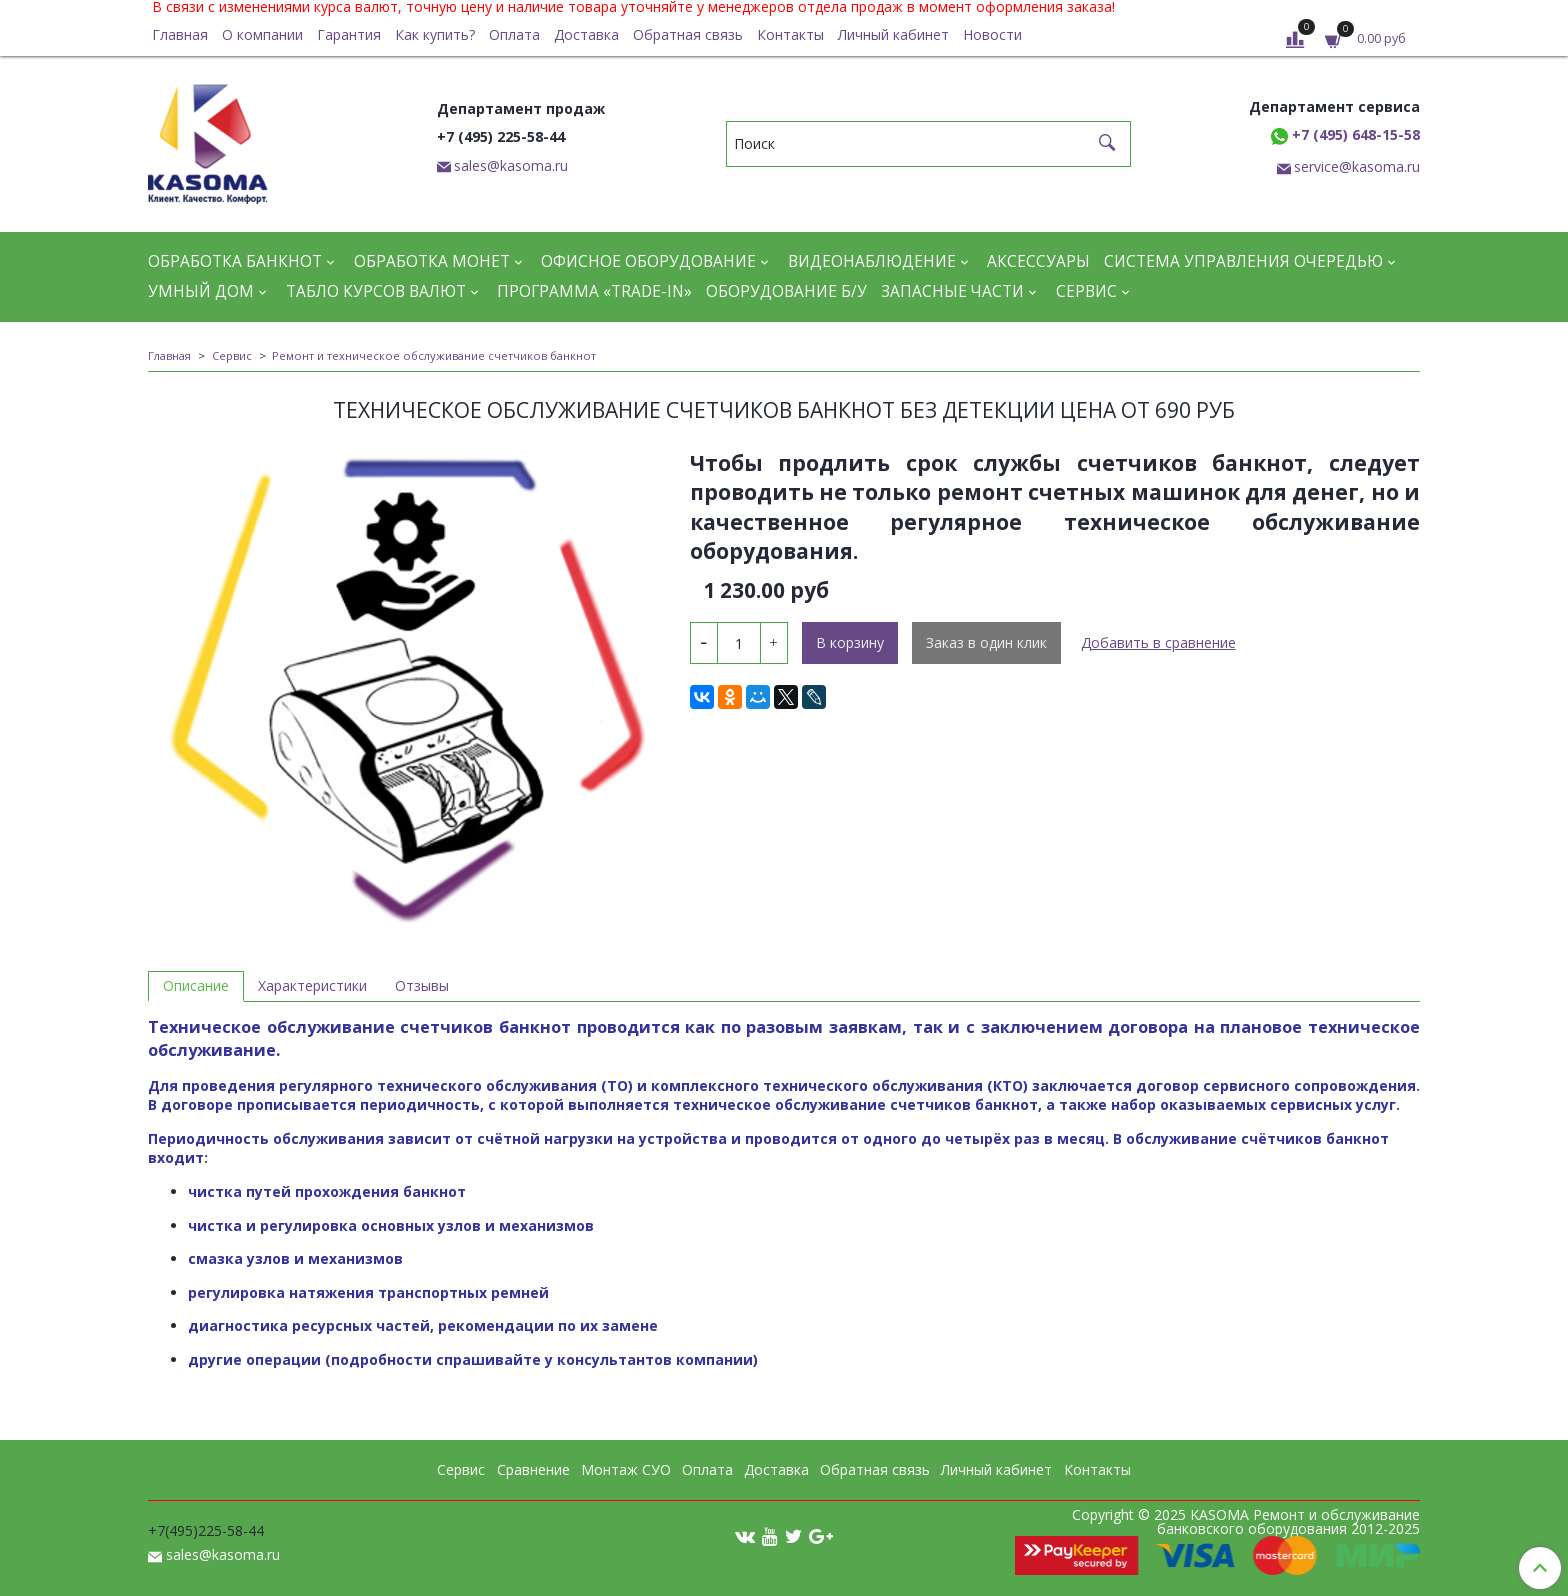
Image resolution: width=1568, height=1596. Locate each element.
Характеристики (312, 985)
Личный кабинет (893, 34)
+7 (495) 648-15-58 (1345, 134)
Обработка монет (432, 261)
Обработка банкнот (235, 261)
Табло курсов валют (376, 291)
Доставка (586, 34)
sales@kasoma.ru (511, 165)
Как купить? (435, 34)
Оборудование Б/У (786, 291)
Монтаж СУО (626, 1469)
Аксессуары (1038, 261)
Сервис (1086, 291)
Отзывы (422, 985)
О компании (262, 34)
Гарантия (349, 34)
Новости (992, 34)
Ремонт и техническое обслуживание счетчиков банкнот (434, 355)
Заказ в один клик (986, 642)
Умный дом (201, 291)
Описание (196, 985)
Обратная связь (688, 34)
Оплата (514, 34)
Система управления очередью (1243, 261)
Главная (180, 34)
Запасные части (952, 291)
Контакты (790, 34)
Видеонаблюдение (872, 261)
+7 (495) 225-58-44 (501, 136)
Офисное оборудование (648, 261)
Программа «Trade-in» (594, 291)
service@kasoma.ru (1357, 166)
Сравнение (533, 1469)
